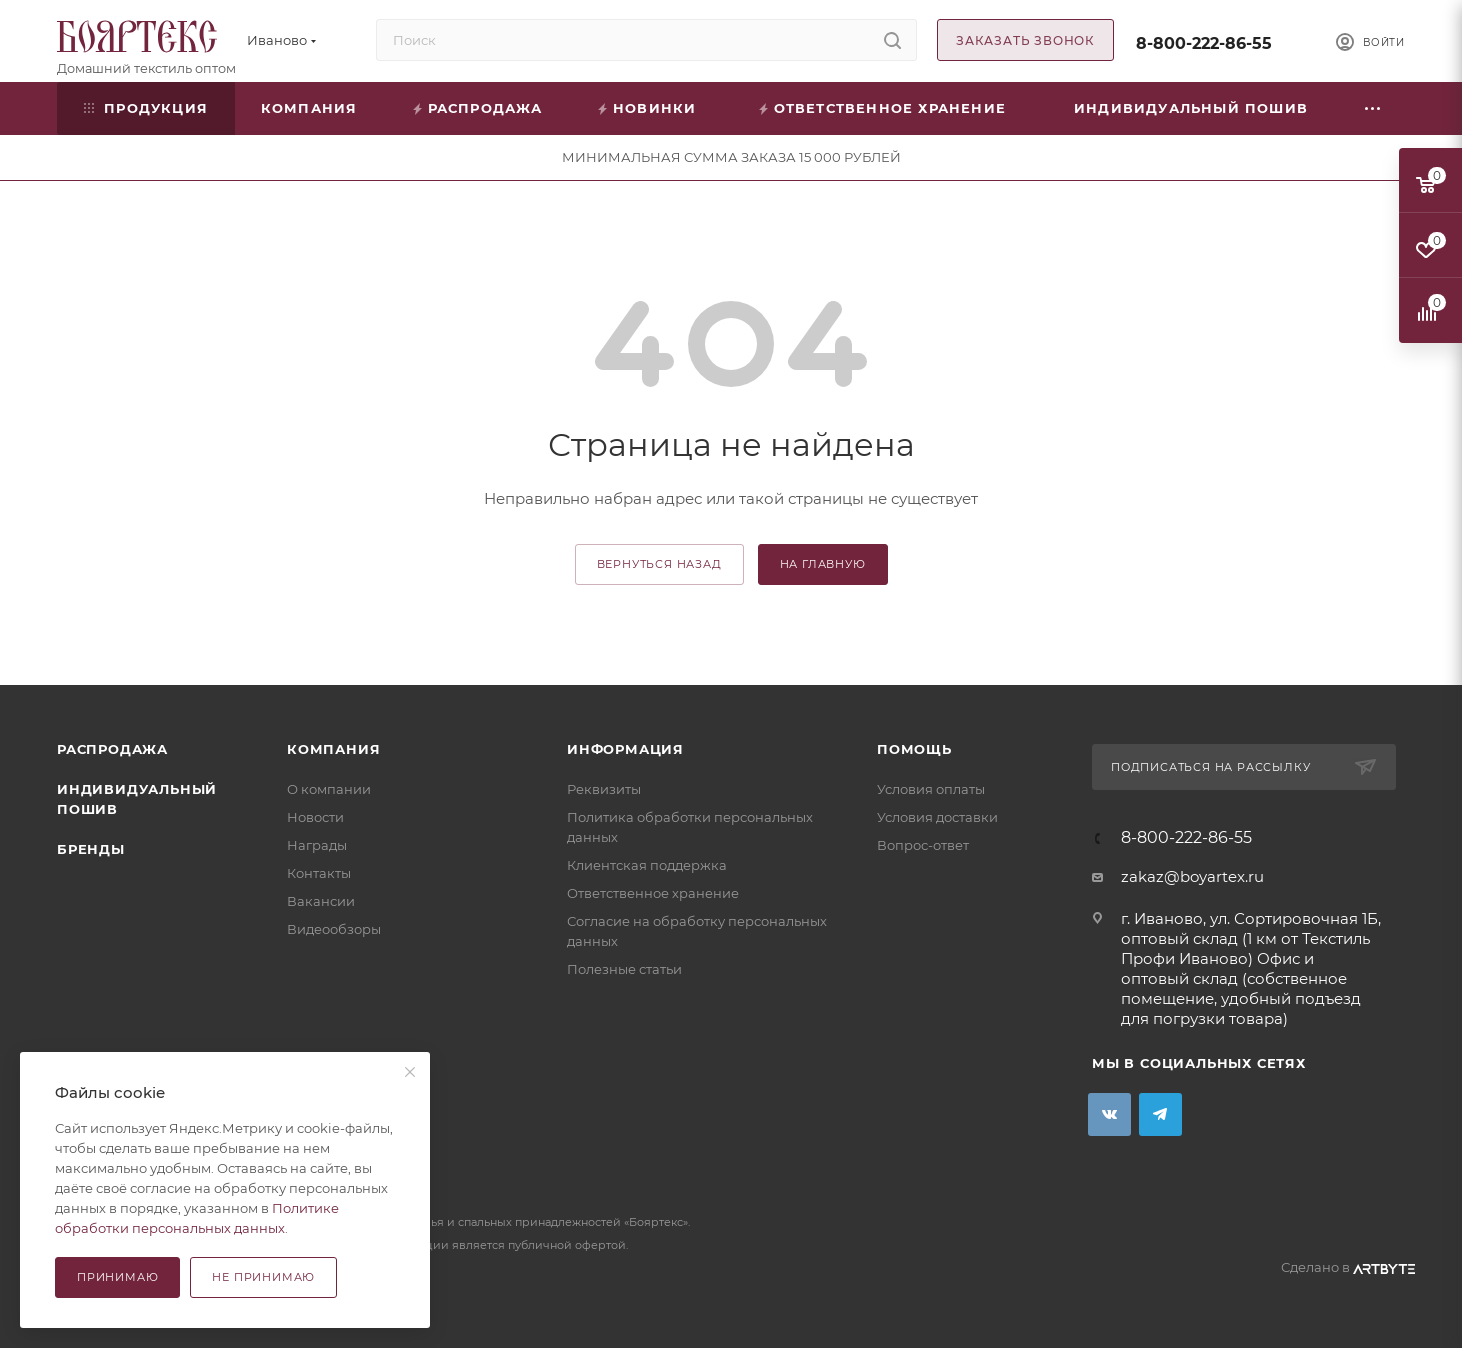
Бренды (91, 849)
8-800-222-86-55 (1204, 43)
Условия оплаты (931, 789)
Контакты (319, 873)
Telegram (1160, 1114)
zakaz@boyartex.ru (1192, 876)
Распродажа (112, 749)
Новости (315, 817)
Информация (625, 749)
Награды (317, 845)
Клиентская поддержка (647, 865)
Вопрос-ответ (923, 845)
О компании (329, 789)
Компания (333, 749)
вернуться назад (659, 564)
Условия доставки (937, 817)
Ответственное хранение (653, 893)
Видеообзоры (334, 929)
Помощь (914, 749)
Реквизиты (604, 789)
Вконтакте (1109, 1114)
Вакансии (321, 901)
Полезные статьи (624, 969)
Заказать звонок (1025, 40)
